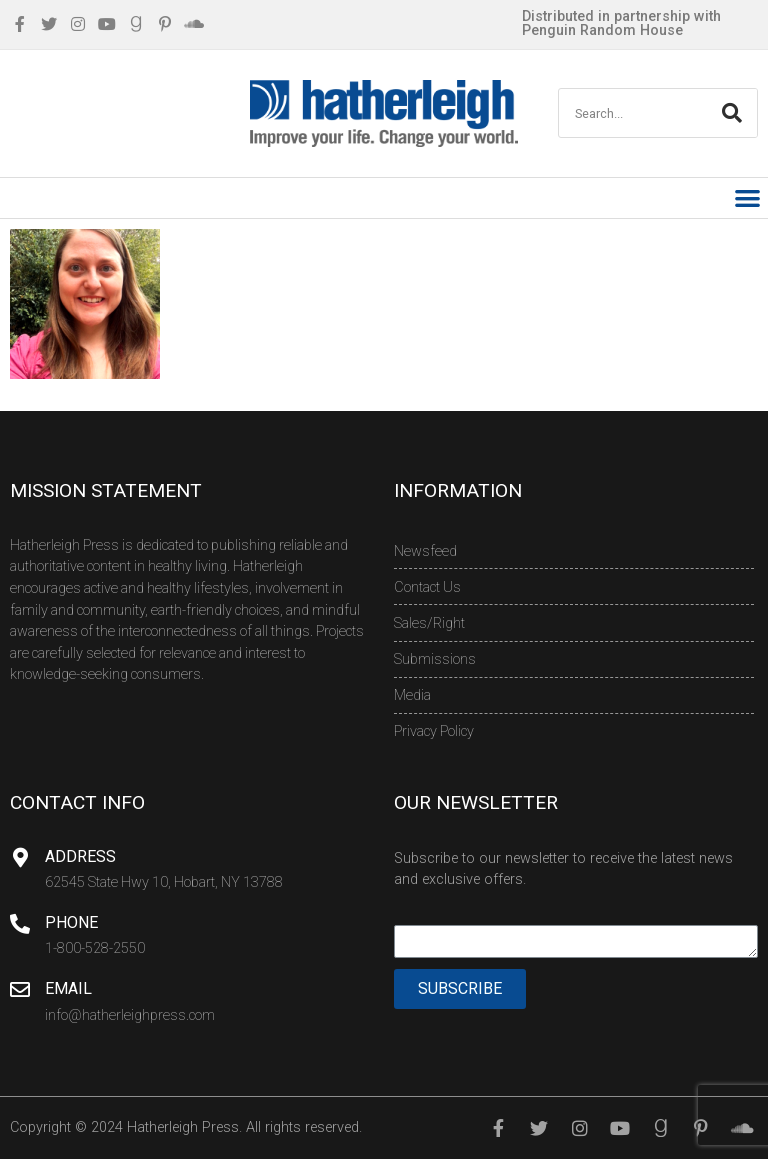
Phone (71, 922)
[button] (748, 198)
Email (68, 988)
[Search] (732, 113)
